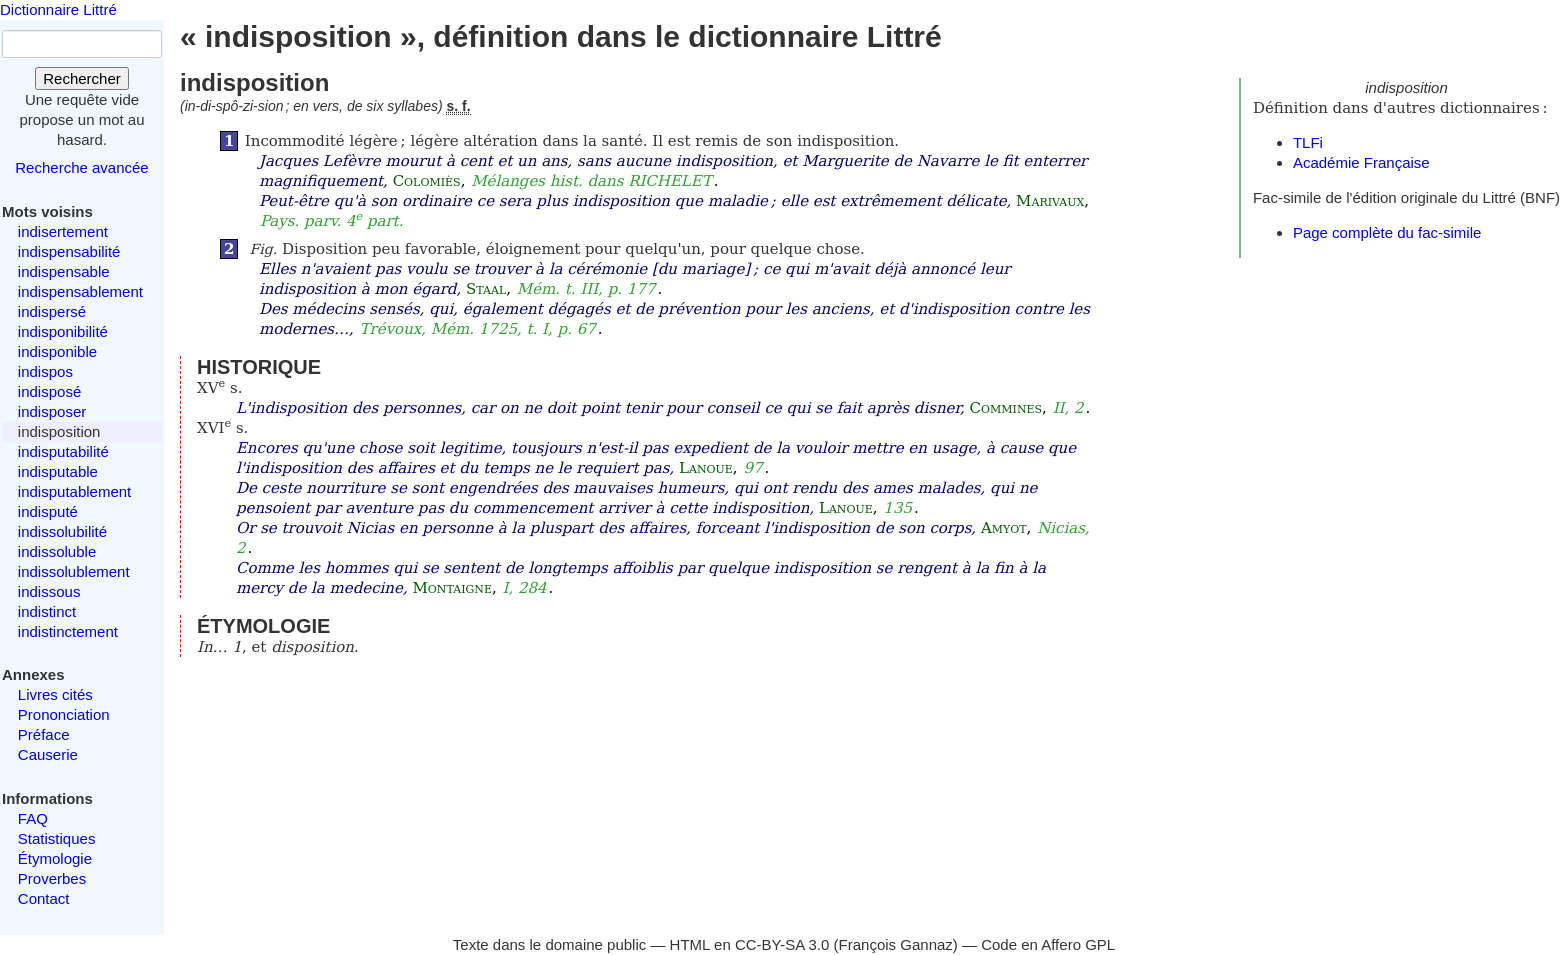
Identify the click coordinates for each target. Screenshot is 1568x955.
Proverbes (52, 878)
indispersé (52, 311)
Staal (486, 289)
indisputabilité (63, 451)
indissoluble (57, 551)
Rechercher (82, 78)
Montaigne (451, 588)
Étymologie (55, 858)
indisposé (49, 391)
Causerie (48, 754)
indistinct (47, 611)
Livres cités (55, 694)
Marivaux (1050, 201)
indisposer (52, 411)
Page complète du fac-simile (1387, 232)
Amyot (1004, 528)
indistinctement (68, 631)
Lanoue (706, 468)
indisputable (58, 471)
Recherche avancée (81, 167)
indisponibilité (63, 331)
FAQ (33, 818)
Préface (44, 734)
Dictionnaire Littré (58, 9)
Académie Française (1361, 162)
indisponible (57, 351)
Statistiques (57, 838)
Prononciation (64, 714)
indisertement (63, 231)
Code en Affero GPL (1048, 944)
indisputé (48, 511)
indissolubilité (62, 531)
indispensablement (80, 291)
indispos (45, 371)
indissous (49, 591)
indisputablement (74, 491)
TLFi (1308, 142)
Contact (44, 898)
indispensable (64, 271)
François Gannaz (896, 944)
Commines (1006, 408)
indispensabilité (69, 251)
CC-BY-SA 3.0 (782, 944)
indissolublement (74, 571)
